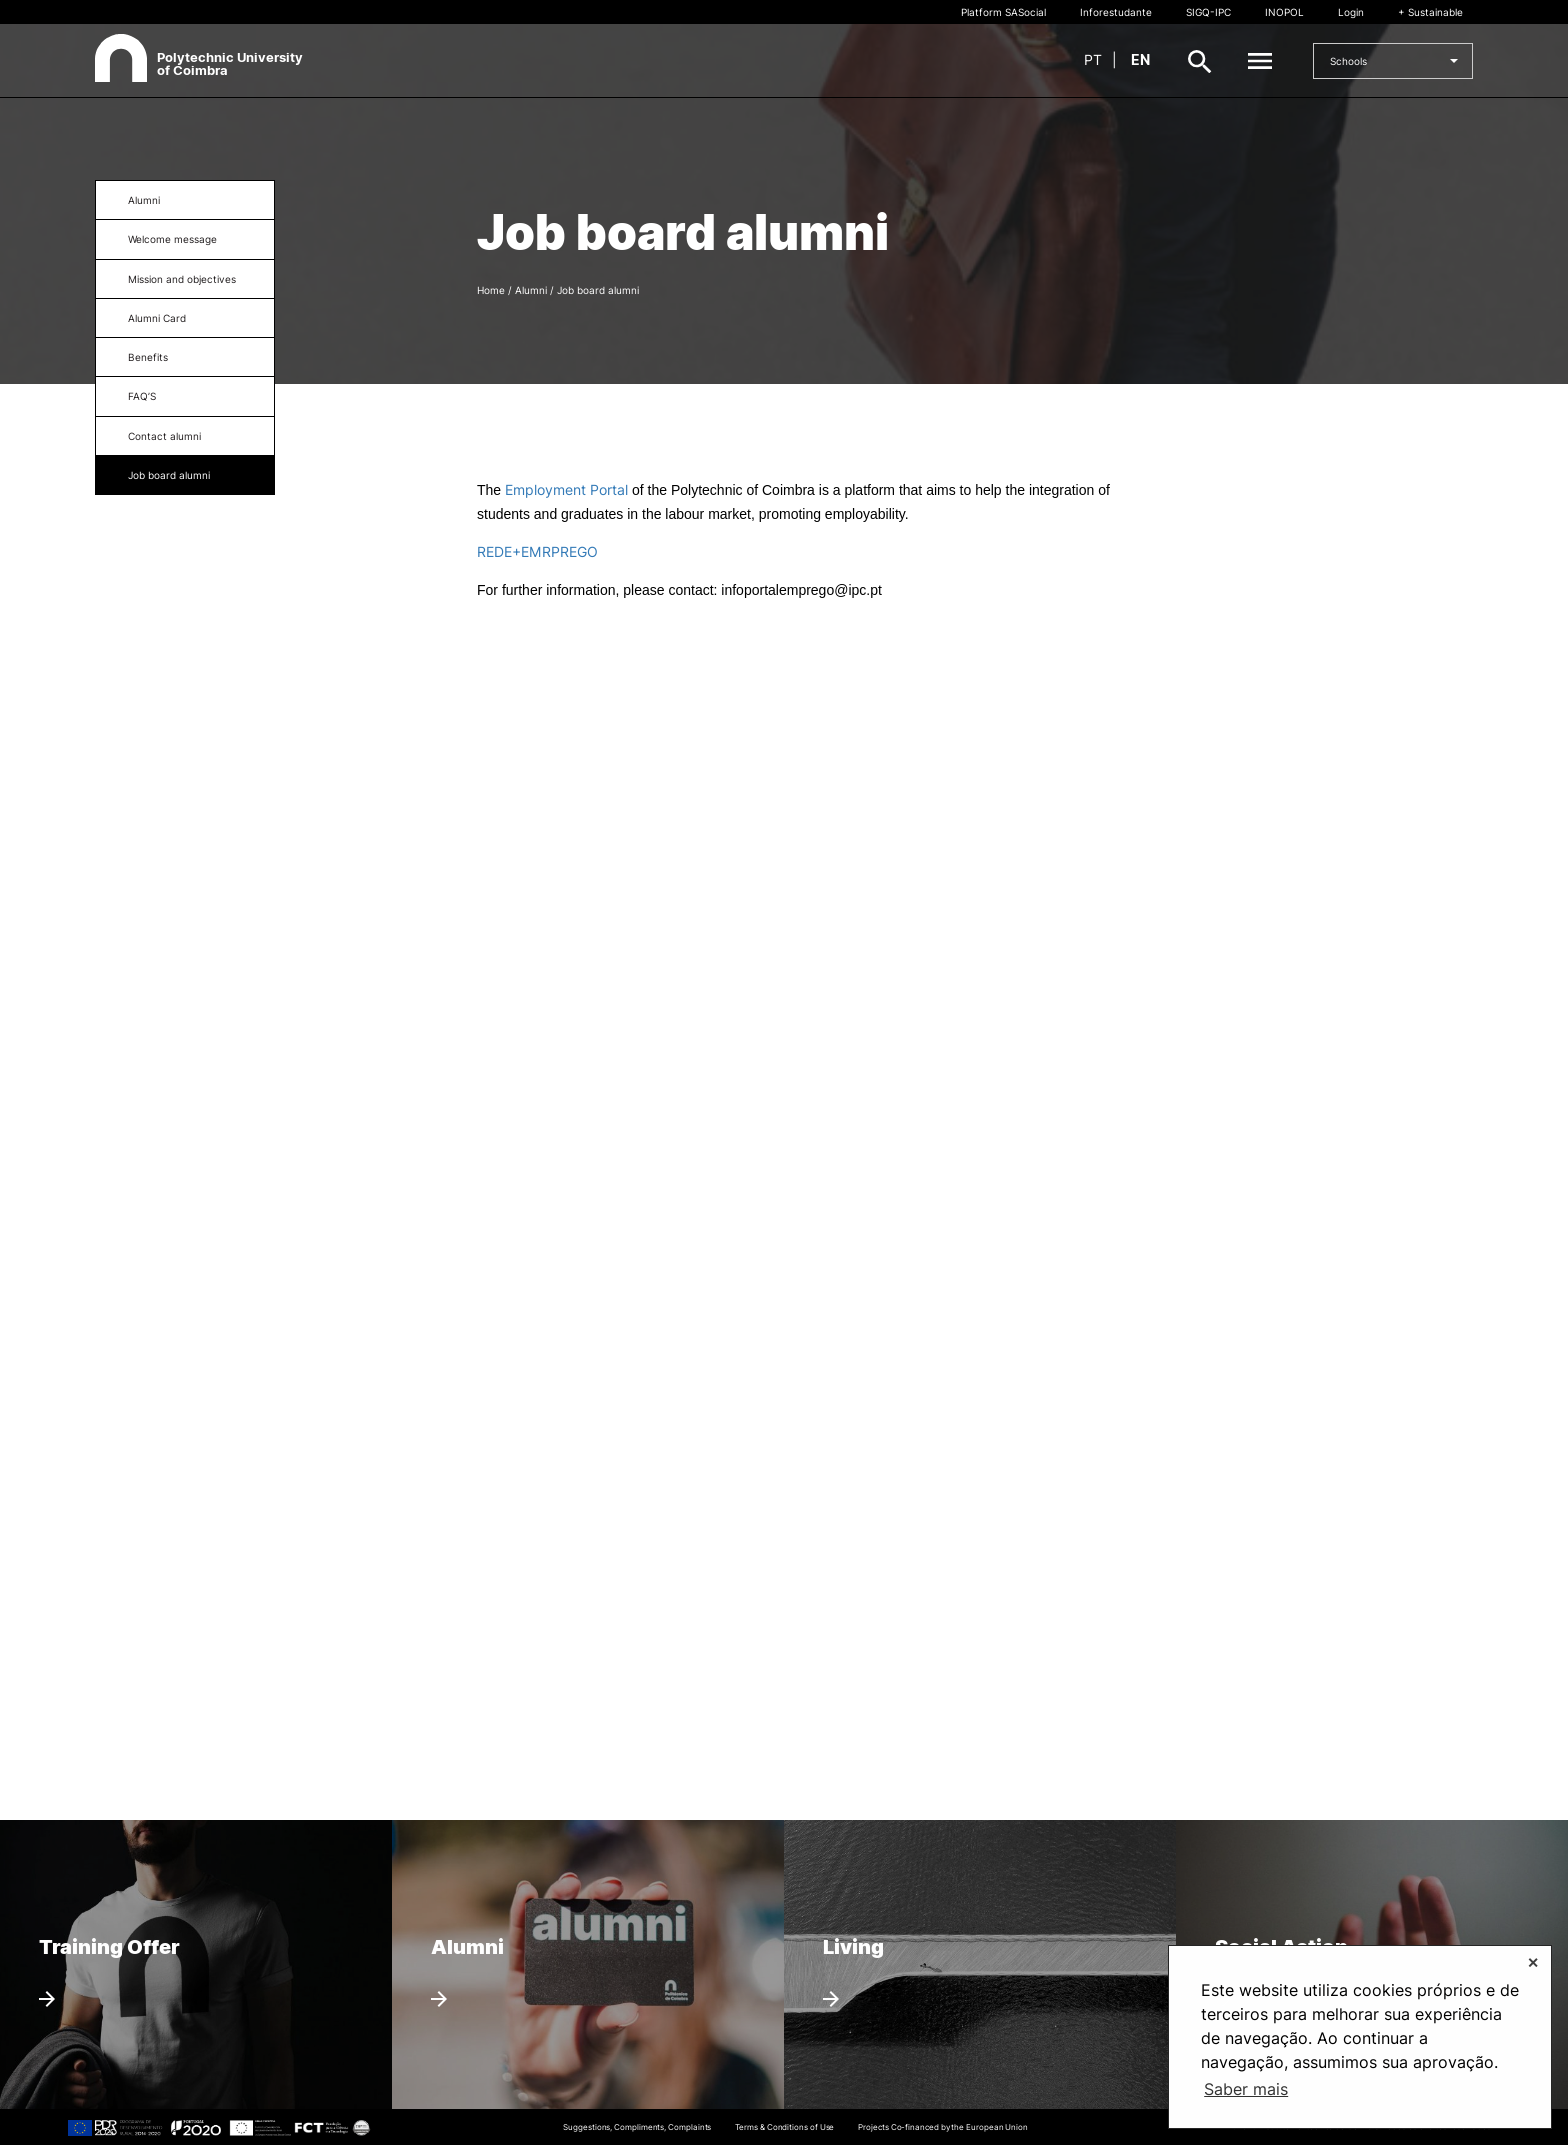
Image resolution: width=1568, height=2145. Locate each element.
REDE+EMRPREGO (537, 551)
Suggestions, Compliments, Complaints (637, 2127)
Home (491, 290)
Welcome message (172, 239)
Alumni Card (157, 318)
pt (1093, 59)
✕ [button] (1533, 1962)
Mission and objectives (182, 279)
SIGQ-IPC (1208, 12)
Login (1351, 12)
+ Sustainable (1430, 12)
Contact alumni (164, 436)
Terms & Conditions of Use (784, 2127)
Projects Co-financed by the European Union (943, 2127)
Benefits (148, 357)
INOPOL (1284, 12)
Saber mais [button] (1246, 2089)
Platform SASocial (1003, 12)
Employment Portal (568, 489)
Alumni (144, 200)
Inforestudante (1116, 12)
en (1140, 59)
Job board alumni (169, 475)
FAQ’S (142, 396)
